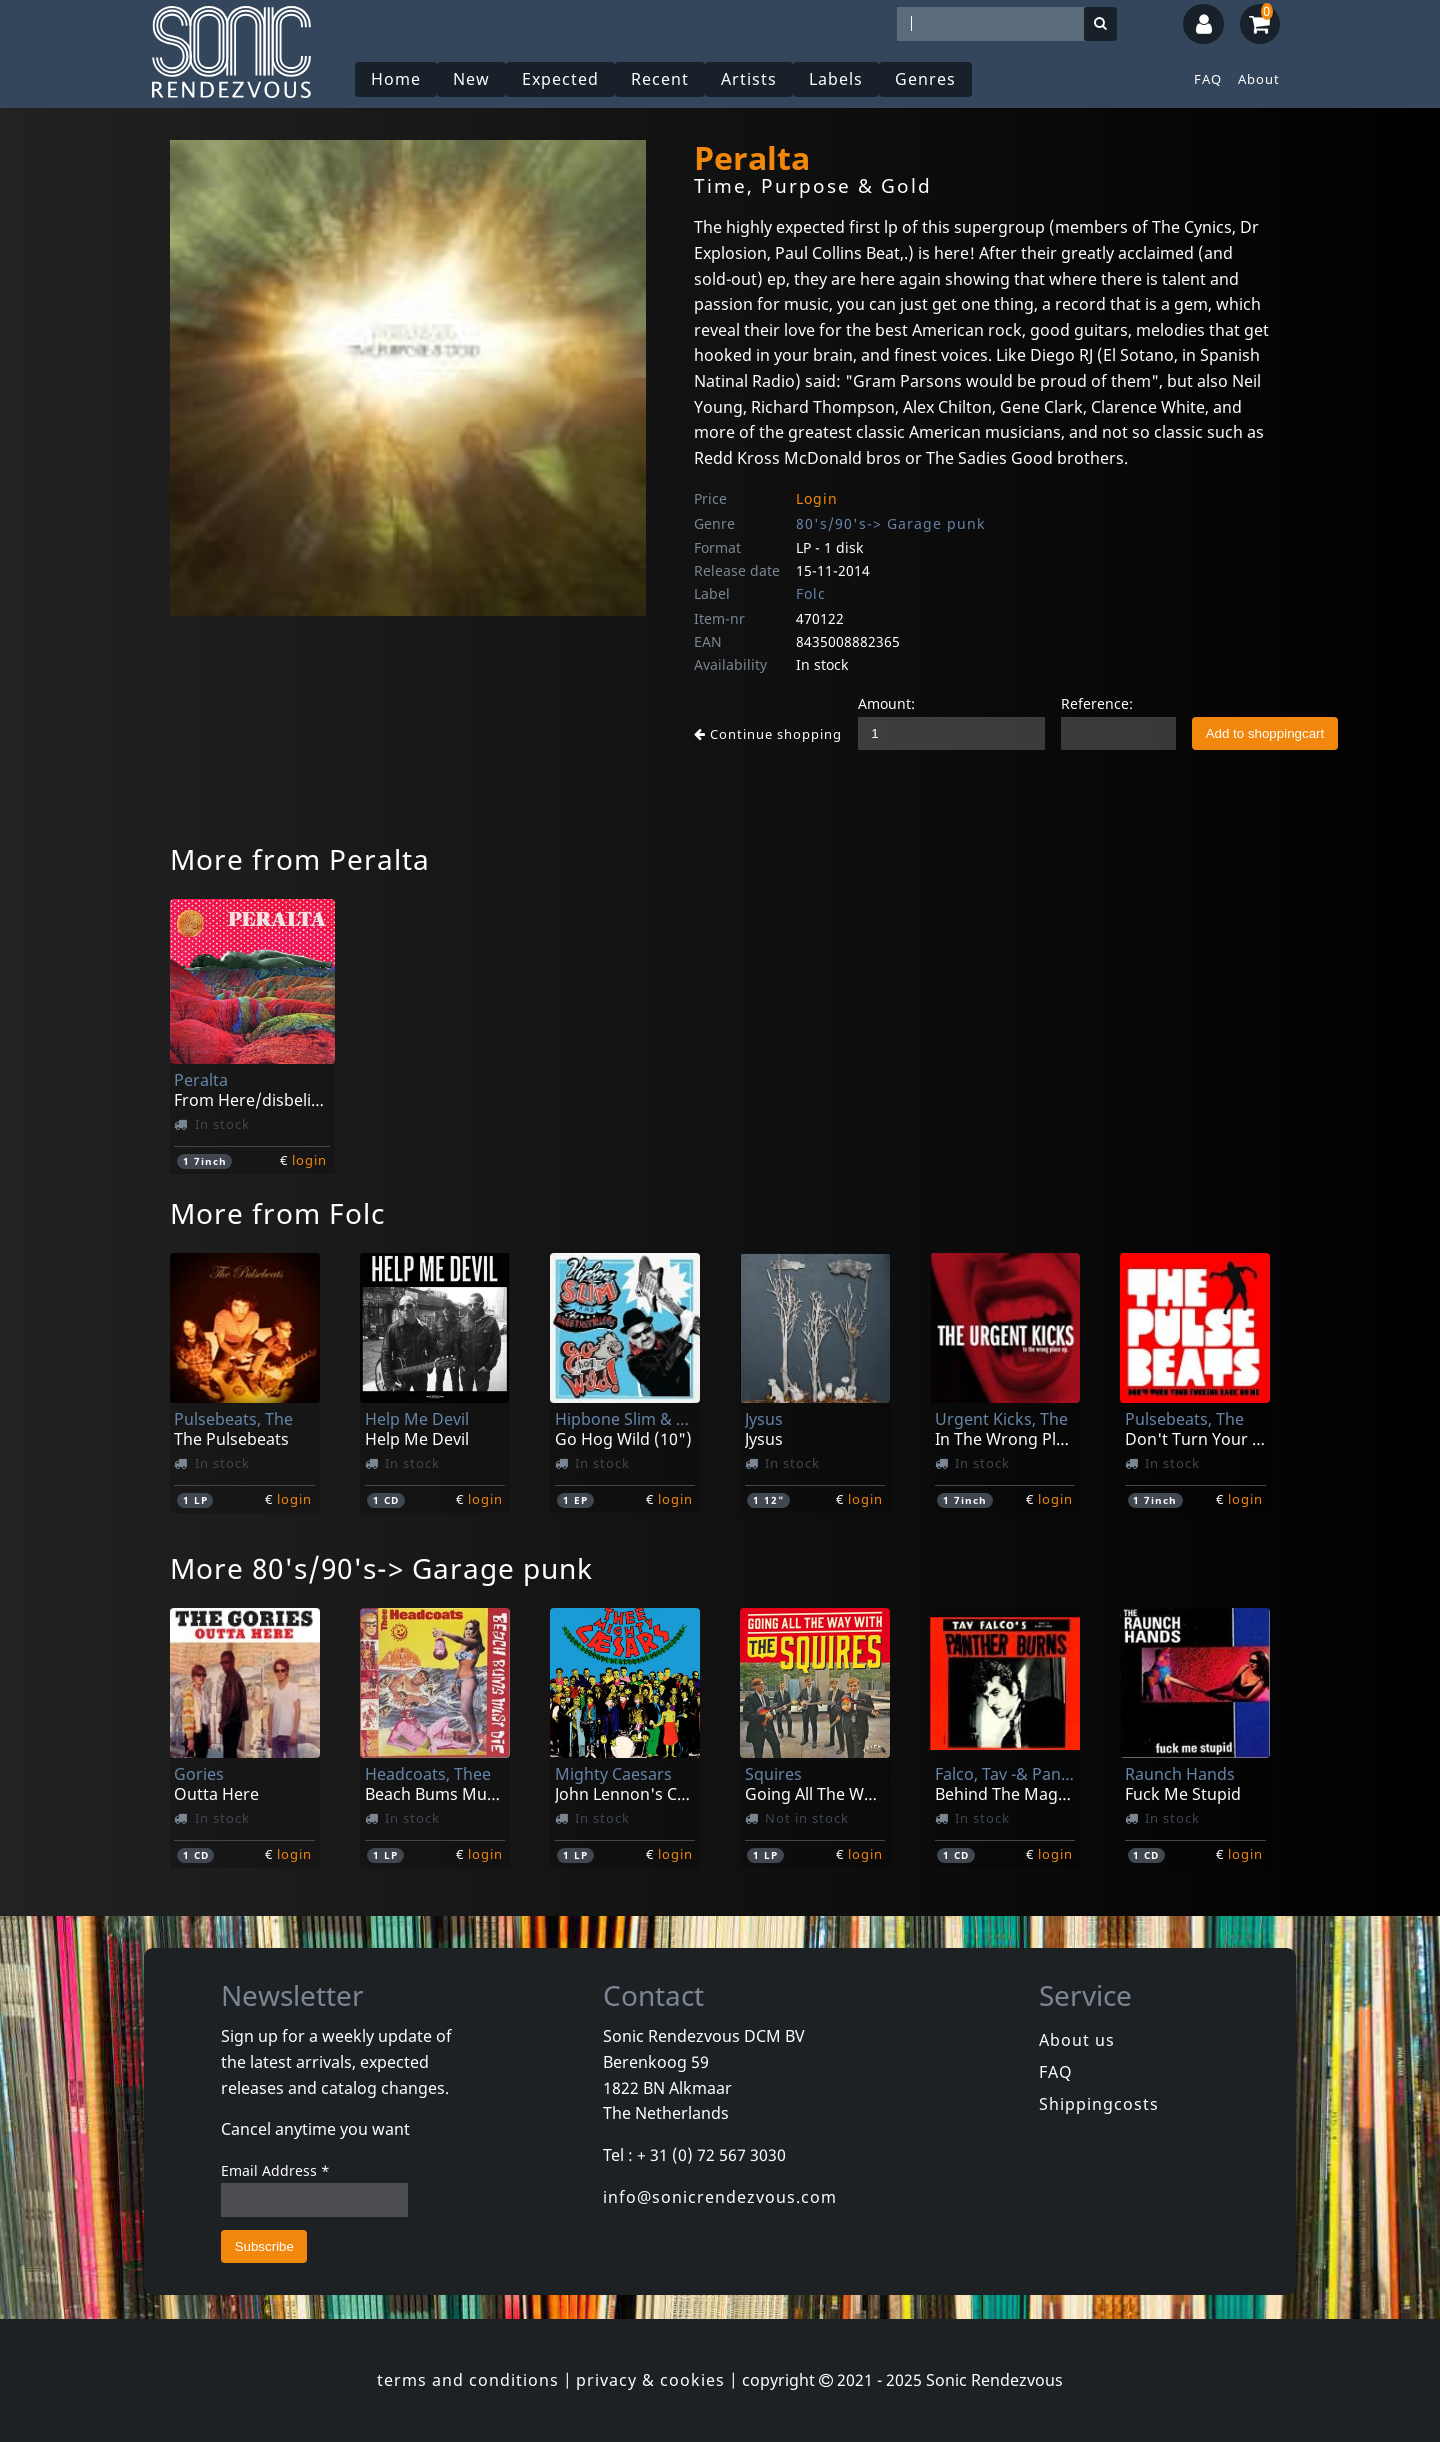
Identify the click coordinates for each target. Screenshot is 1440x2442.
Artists (749, 79)
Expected (560, 79)
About (1259, 79)
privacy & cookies (650, 2380)
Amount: (886, 703)
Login (817, 498)
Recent (660, 79)
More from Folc (277, 1213)
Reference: (1097, 703)
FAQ (1208, 79)
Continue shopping (768, 734)
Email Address (275, 2170)
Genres (925, 79)
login (309, 1160)
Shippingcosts (1099, 2104)
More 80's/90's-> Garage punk (381, 1568)
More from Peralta (300, 859)
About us (1077, 2040)
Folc (811, 593)
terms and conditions (468, 2380)
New (471, 79)
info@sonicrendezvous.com (720, 2197)
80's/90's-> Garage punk (890, 523)
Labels (836, 79)
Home (396, 79)
